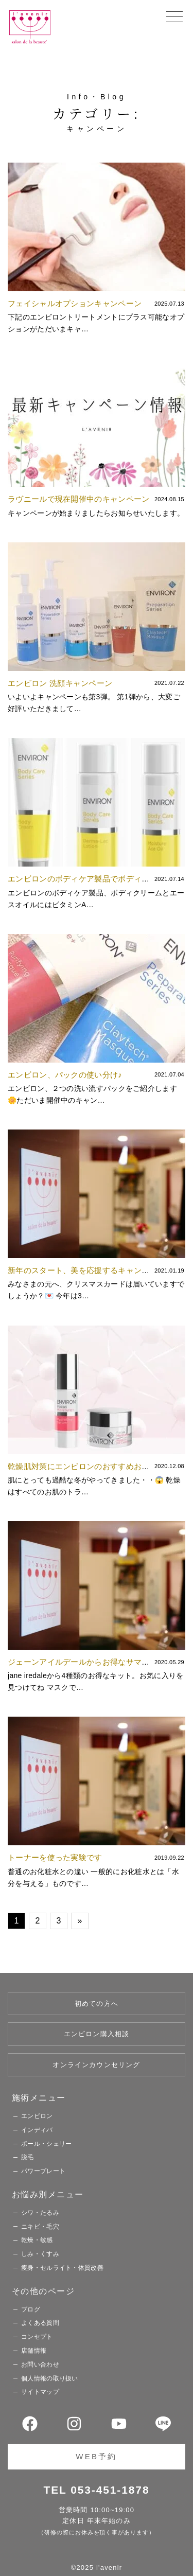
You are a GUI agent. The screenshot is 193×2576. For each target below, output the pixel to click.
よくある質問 (40, 2322)
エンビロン (37, 2116)
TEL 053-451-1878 (97, 2490)
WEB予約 (96, 2456)
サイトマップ (40, 2391)
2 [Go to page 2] (37, 1920)
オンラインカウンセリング (96, 2065)
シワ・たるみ (40, 2212)
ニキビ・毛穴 (40, 2226)
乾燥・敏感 (37, 2240)
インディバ (37, 2129)
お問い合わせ (40, 2364)
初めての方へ (96, 2003)
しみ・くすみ (40, 2253)
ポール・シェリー (46, 2143)
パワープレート (43, 2171)
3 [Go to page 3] (58, 1920)
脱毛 (27, 2157)
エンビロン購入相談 (97, 2034)
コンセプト (37, 2336)
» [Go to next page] (79, 1920)
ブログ (30, 2309)
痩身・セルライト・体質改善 (62, 2267)
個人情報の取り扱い (49, 2378)
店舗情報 (33, 2350)
